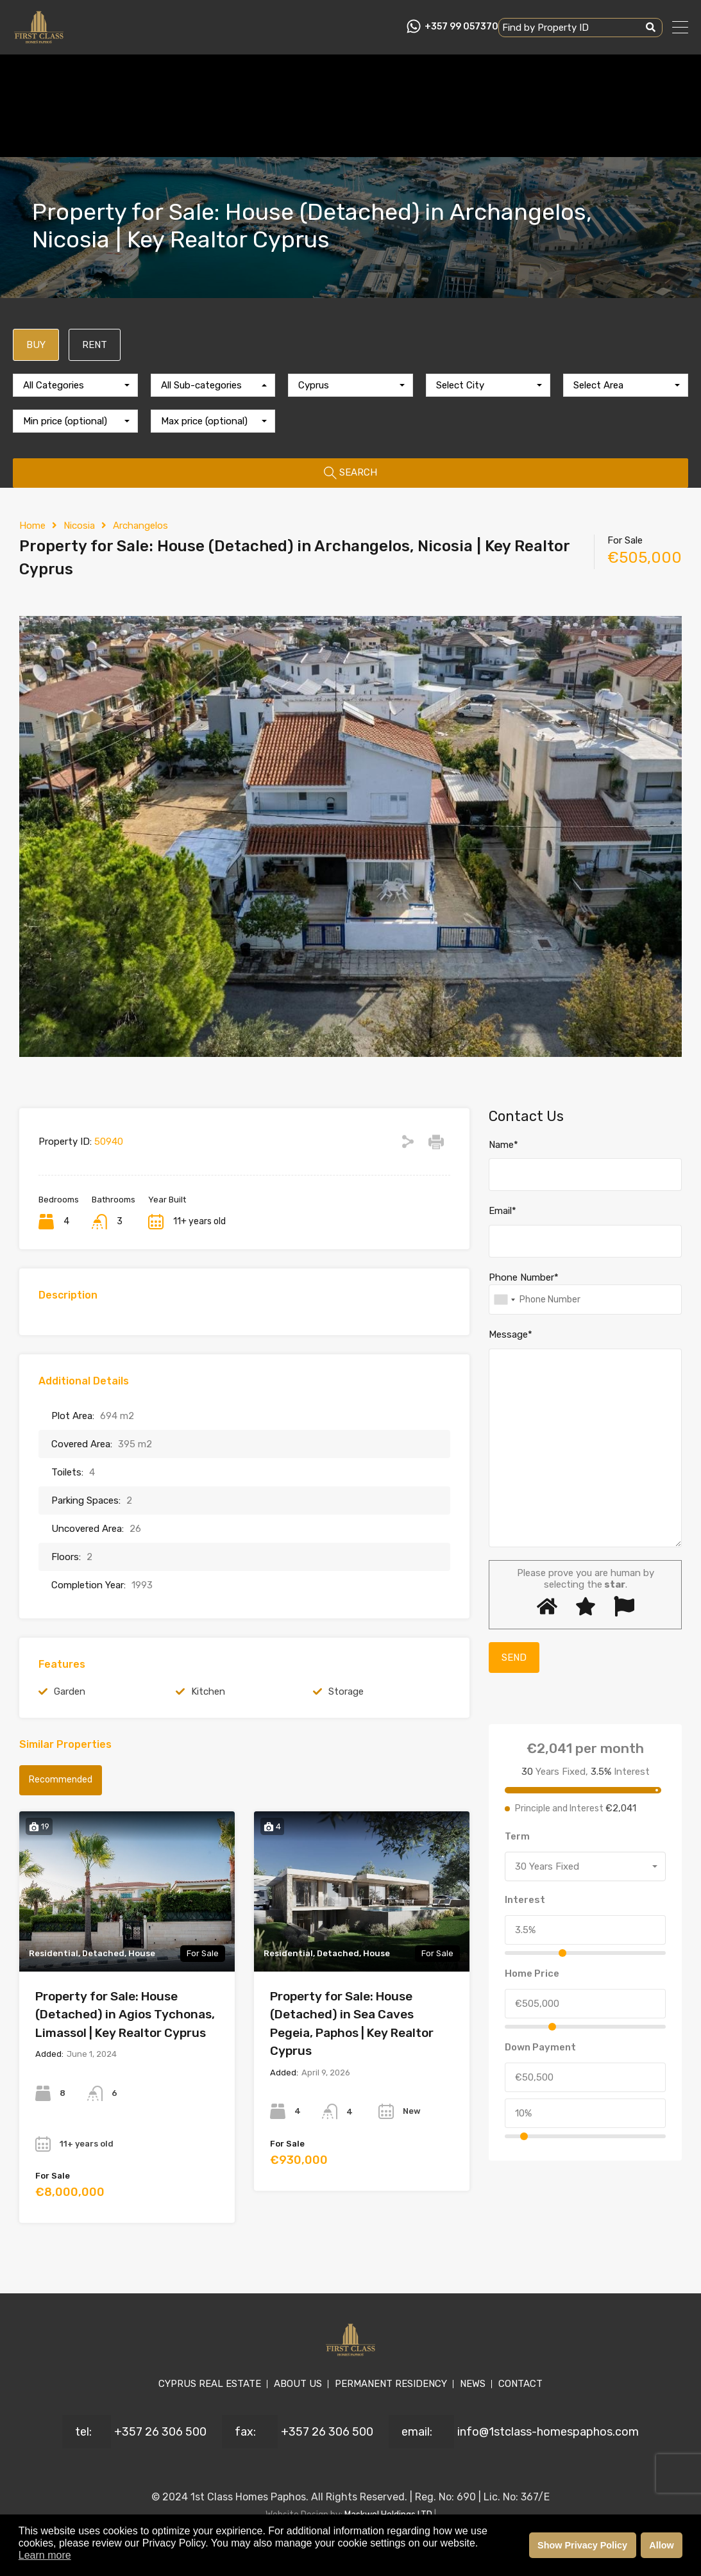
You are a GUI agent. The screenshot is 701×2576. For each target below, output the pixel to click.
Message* (510, 1334)
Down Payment (540, 2047)
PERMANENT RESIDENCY (391, 2383)
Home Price (532, 1973)
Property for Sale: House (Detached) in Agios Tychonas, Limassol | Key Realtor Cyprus (125, 2014)
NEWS (473, 2383)
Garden (69, 1691)
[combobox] (75, 385)
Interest (525, 1900)
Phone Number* (524, 1277)
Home (32, 525)
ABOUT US (298, 2383)
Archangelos (140, 525)
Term (517, 1836)
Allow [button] (661, 2545)
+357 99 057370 (461, 27)
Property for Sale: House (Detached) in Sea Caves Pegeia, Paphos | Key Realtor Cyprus (352, 2024)
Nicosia (79, 525)
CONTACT (520, 2383)
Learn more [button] (45, 2555)
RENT (94, 345)
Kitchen (208, 1691)
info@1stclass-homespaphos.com (548, 2432)
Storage (346, 1691)
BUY (36, 345)
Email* (502, 1211)
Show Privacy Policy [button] (582, 2545)
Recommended (60, 1779)
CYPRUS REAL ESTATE (209, 2383)
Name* (503, 1145)
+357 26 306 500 (160, 2432)
